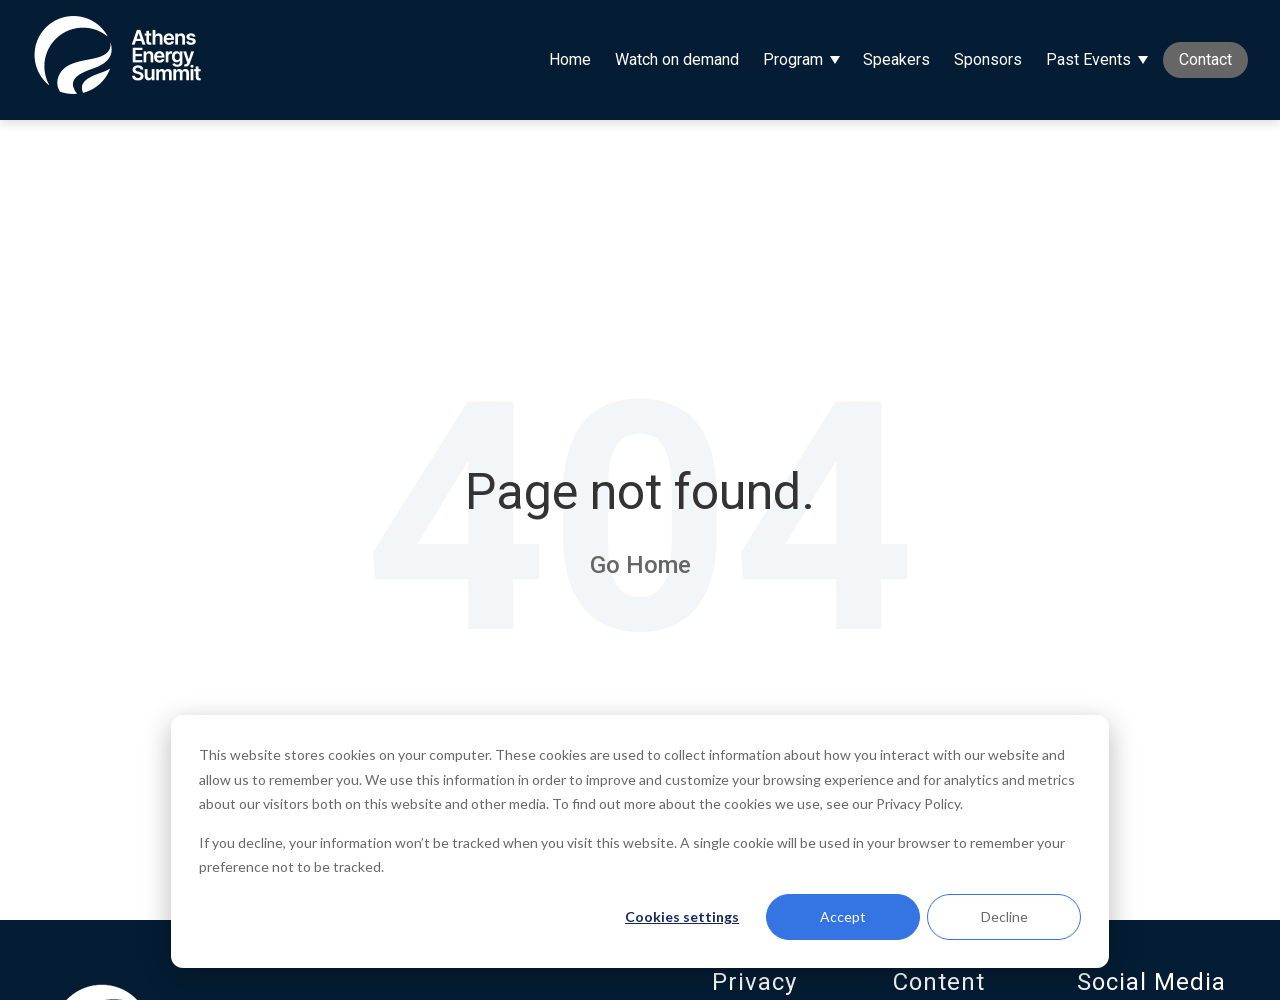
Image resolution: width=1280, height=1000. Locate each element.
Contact (1205, 59)
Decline (1004, 916)
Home (570, 59)
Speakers (896, 59)
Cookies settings (682, 916)
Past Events (1088, 59)
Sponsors (988, 59)
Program (793, 59)
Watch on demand (677, 59)
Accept (843, 916)
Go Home (640, 565)
